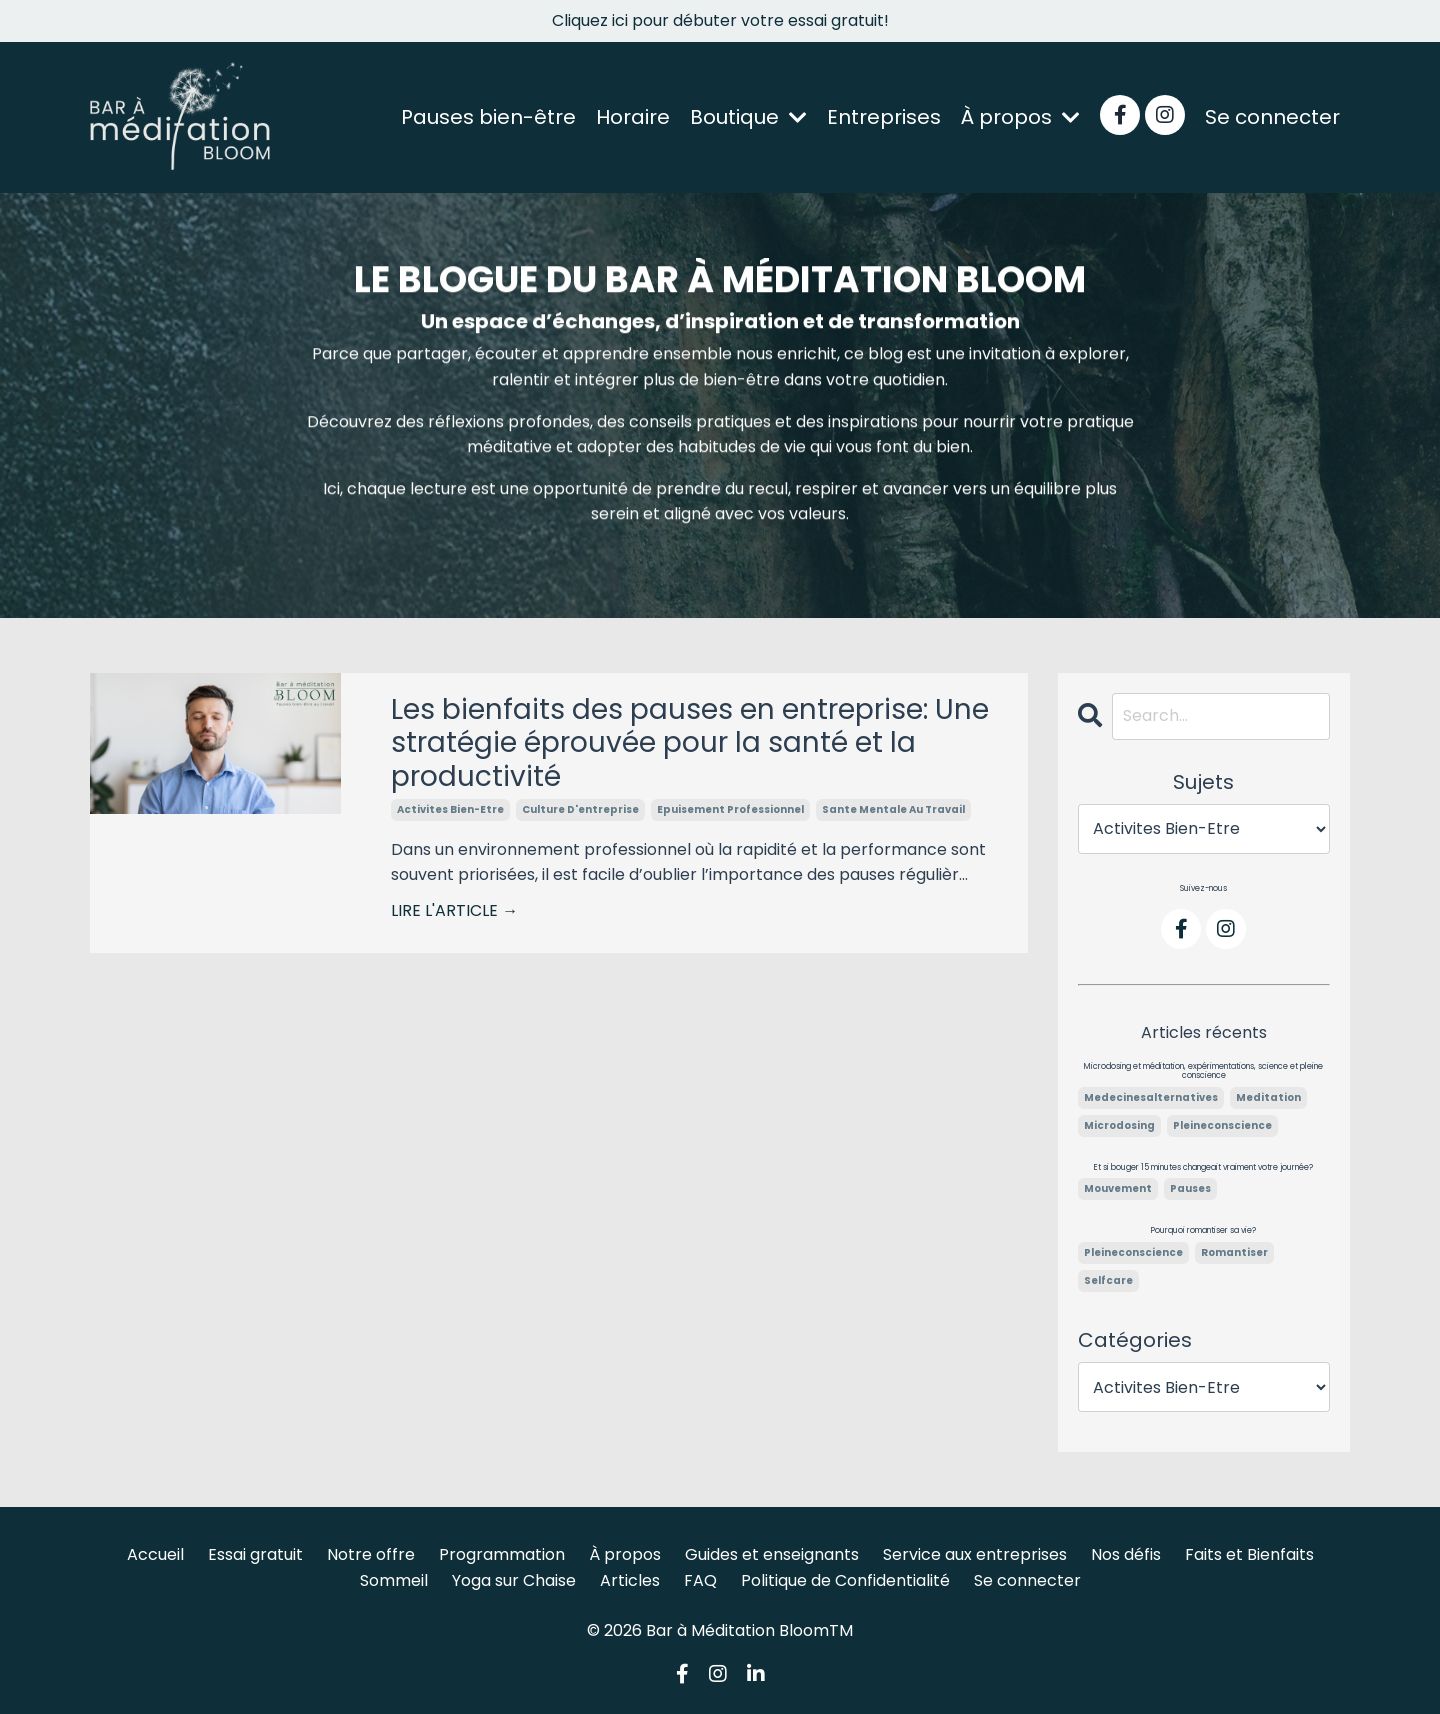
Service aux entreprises (975, 1554)
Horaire (633, 117)
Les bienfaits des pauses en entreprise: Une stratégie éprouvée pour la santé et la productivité (690, 743)
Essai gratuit (255, 1554)
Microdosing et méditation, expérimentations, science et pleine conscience (1203, 1071)
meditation (1268, 1097)
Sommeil (394, 1580)
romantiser (1234, 1252)
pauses (1190, 1188)
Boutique (748, 117)
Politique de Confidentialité (845, 1580)
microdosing (1119, 1125)
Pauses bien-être (488, 117)
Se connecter (1272, 117)
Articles (630, 1580)
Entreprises (884, 117)
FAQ (700, 1580)
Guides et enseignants (772, 1554)
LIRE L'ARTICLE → (454, 910)
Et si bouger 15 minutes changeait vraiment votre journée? (1203, 1168)
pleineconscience (1222, 1125)
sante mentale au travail (893, 809)
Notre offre (371, 1554)
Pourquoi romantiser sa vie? (1203, 1231)
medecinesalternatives (1151, 1097)
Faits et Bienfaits (1249, 1554)
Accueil (155, 1554)
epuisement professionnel (730, 809)
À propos (1020, 117)
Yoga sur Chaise (514, 1580)
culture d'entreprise (580, 809)
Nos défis (1126, 1554)
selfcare (1108, 1280)
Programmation (502, 1554)
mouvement (1118, 1188)
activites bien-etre (450, 809)
